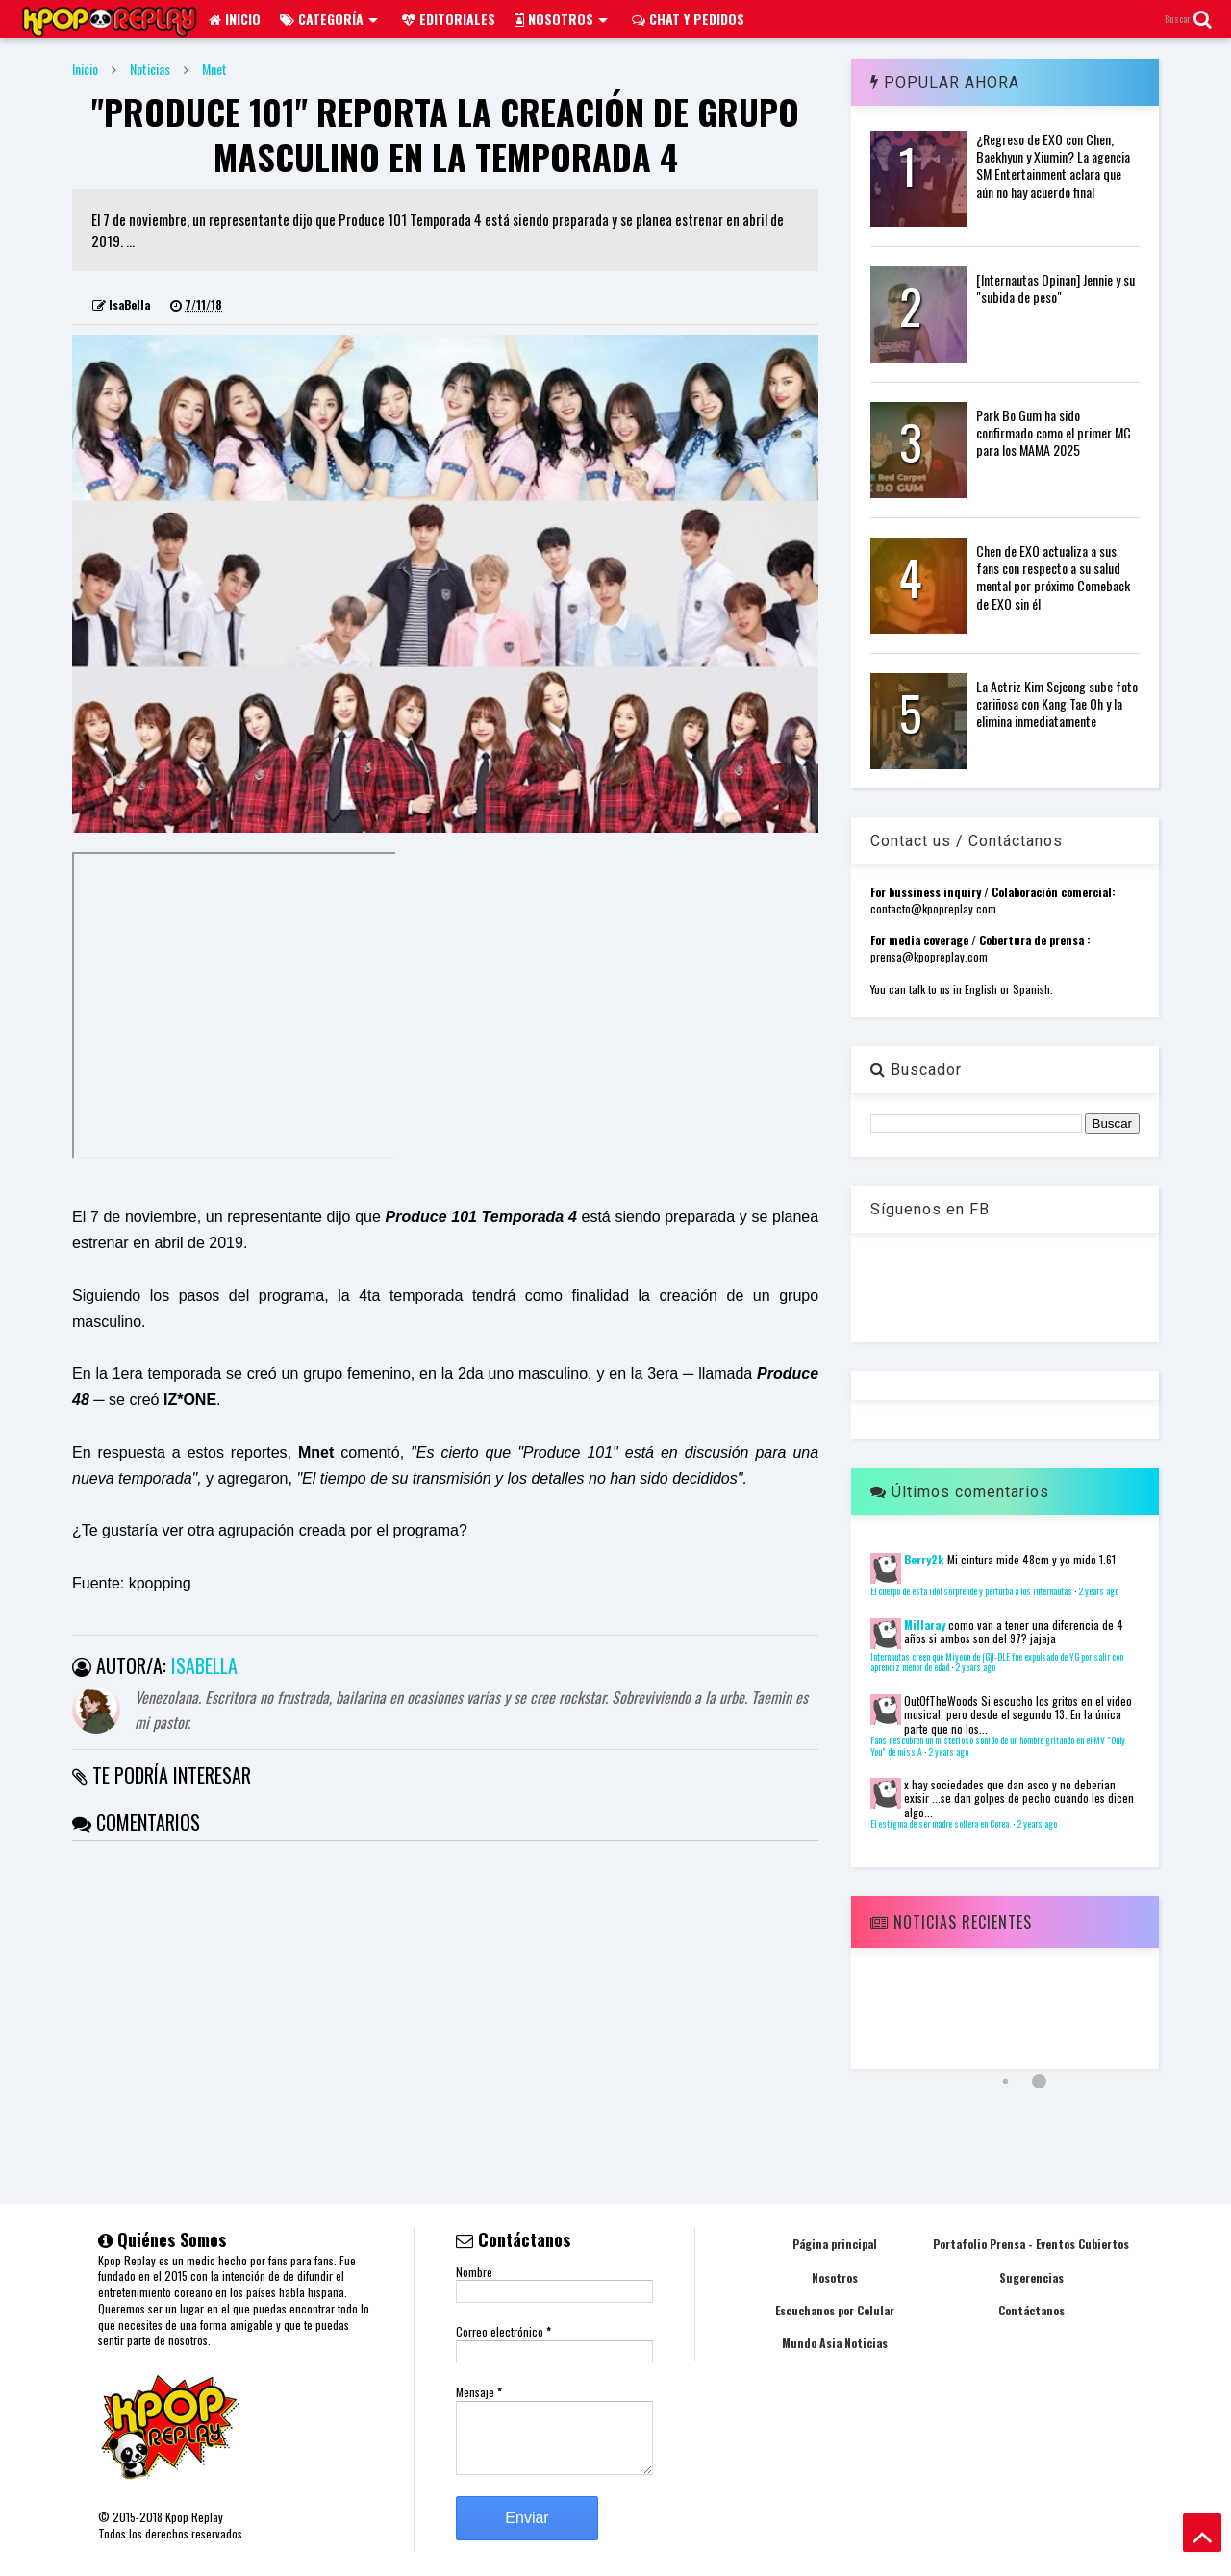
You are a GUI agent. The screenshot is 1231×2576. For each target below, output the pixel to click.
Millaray (924, 1624)
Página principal (834, 2244)
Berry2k (924, 1559)
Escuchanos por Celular (834, 2310)
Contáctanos (1031, 2310)
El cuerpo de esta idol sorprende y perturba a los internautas (971, 1591)
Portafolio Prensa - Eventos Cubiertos (1031, 2244)
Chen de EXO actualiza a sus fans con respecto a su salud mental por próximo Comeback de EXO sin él (1053, 576)
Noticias (150, 69)
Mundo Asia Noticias (835, 2343)
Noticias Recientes (951, 1922)
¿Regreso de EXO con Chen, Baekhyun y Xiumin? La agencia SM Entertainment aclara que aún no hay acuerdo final (1053, 165)
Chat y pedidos (688, 19)
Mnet (214, 69)
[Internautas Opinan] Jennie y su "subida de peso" (1055, 288)
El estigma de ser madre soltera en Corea (940, 1824)
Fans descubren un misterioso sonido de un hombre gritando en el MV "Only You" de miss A (997, 1746)
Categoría (329, 19)
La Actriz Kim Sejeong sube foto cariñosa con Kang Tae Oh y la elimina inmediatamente (1057, 703)
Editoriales (448, 19)
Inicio (235, 19)
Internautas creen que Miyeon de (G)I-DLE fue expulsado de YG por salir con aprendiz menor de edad (996, 1662)
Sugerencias (1031, 2277)
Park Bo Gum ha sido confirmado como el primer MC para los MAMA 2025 (1053, 432)
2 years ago (1098, 1591)
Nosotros (561, 19)
